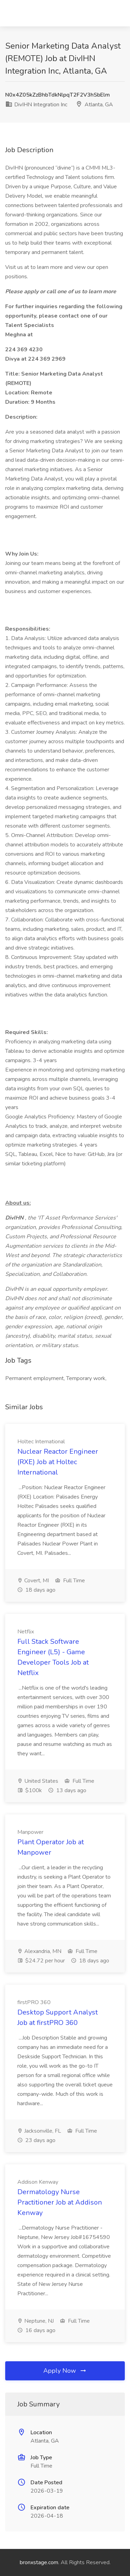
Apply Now (65, 2370)
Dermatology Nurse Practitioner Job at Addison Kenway (59, 2202)
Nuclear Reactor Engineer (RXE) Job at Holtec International (57, 1462)
